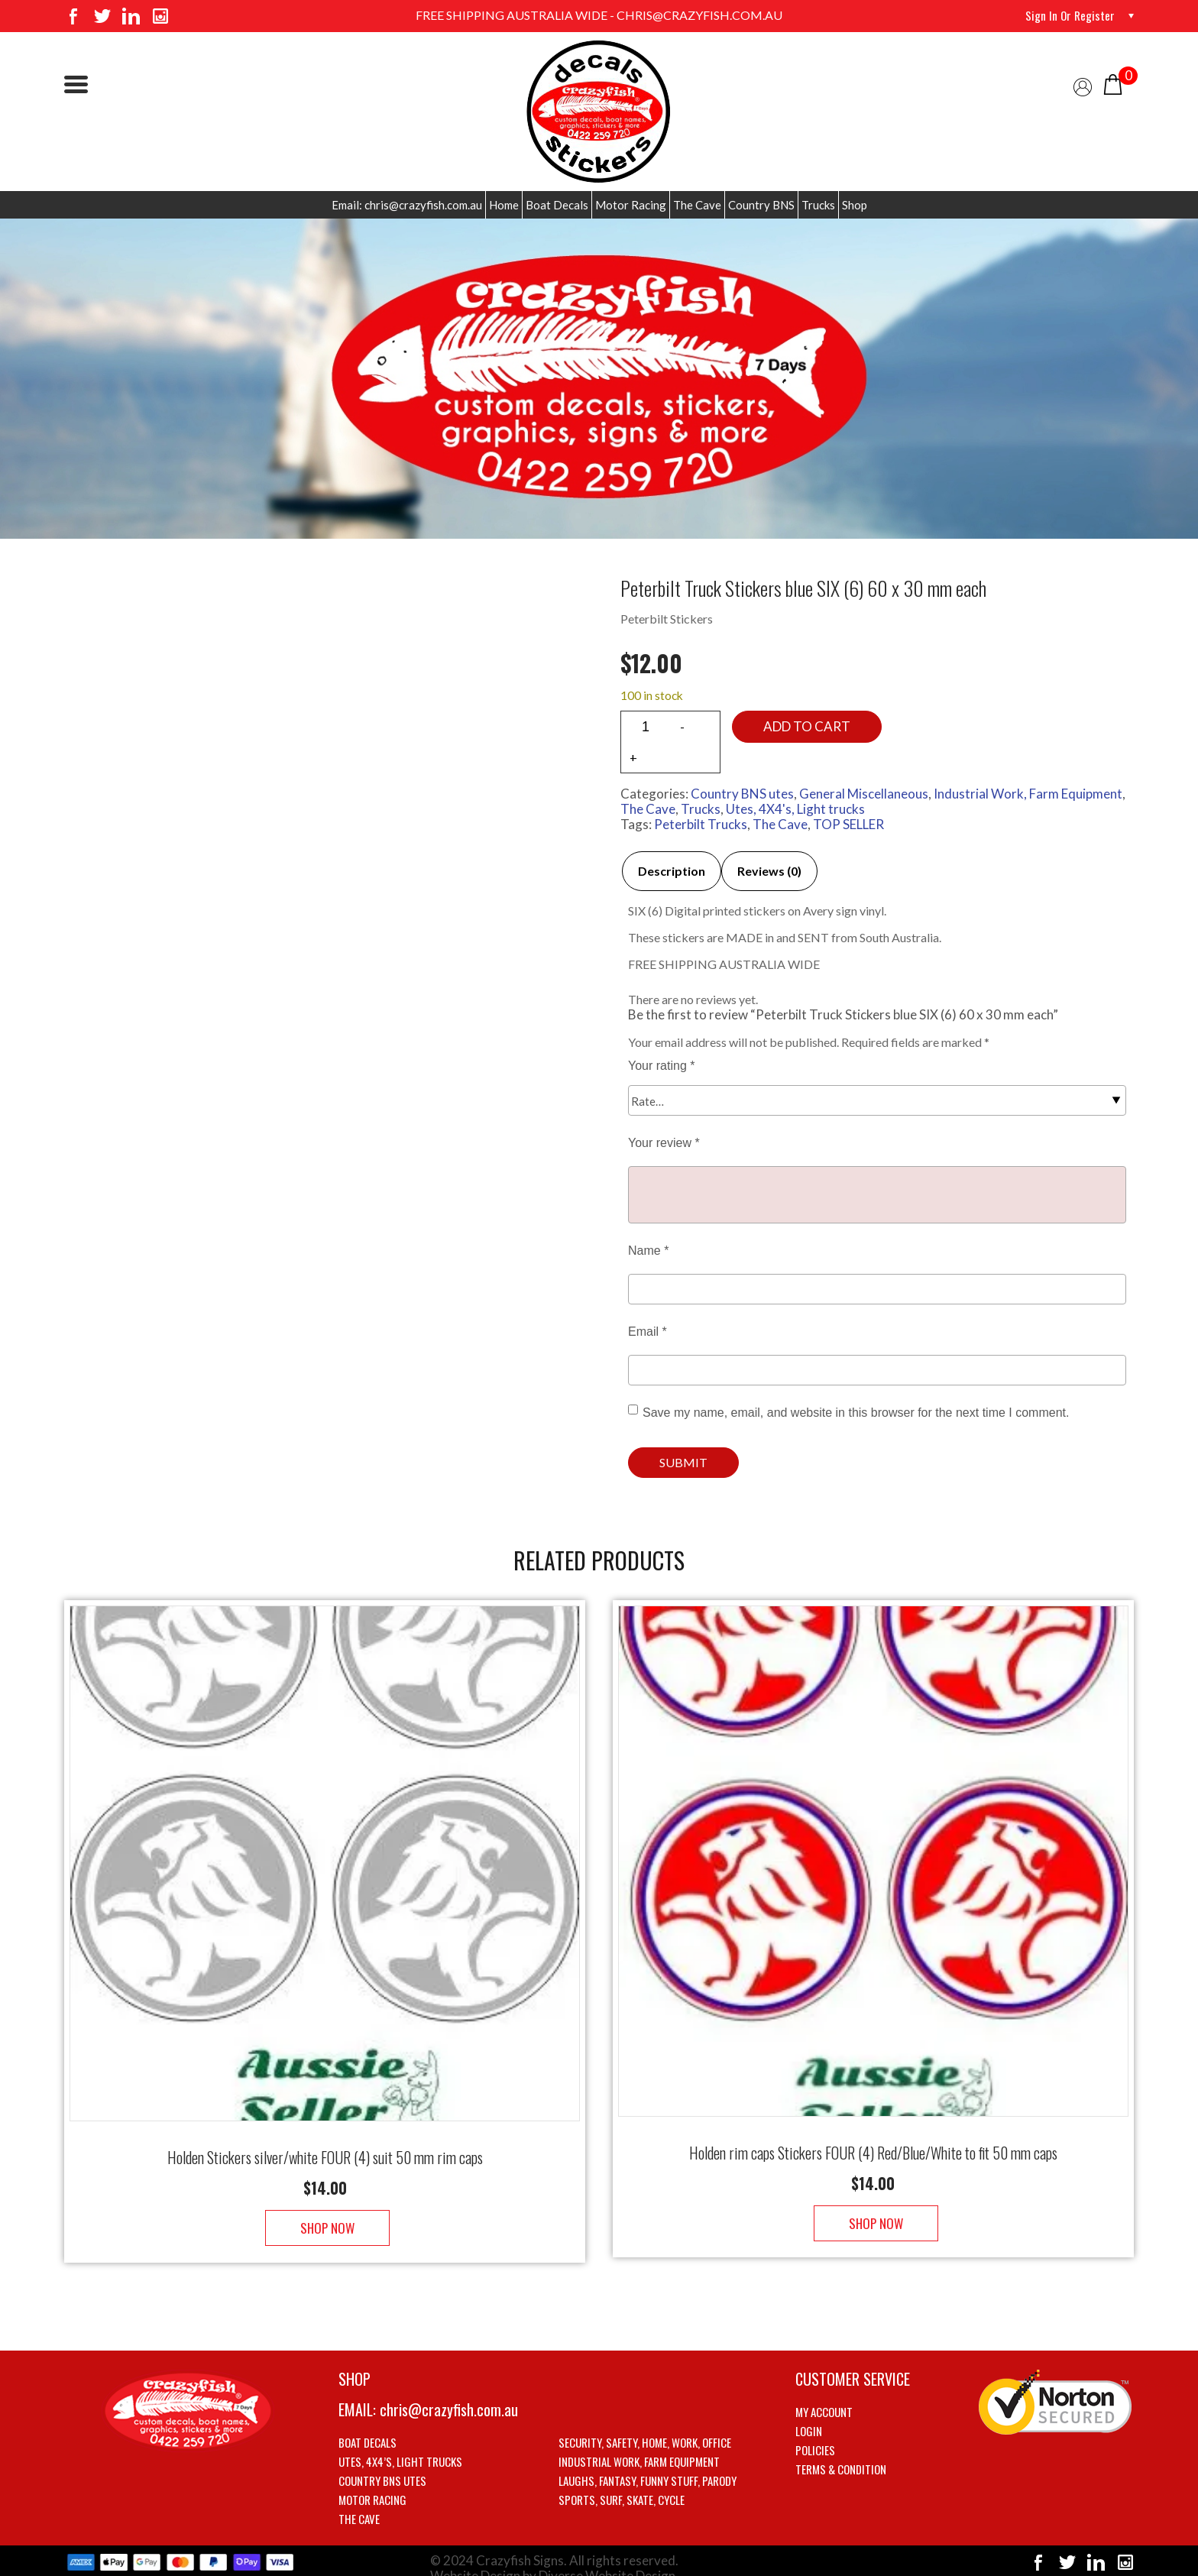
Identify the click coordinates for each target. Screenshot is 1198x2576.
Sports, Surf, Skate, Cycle (622, 2484)
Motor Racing (630, 205)
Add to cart (806, 726)
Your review (664, 1142)
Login (808, 2415)
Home (504, 205)
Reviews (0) (769, 871)
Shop (854, 205)
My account (824, 2396)
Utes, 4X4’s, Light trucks (400, 2446)
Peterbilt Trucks (700, 824)
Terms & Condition (840, 2453)
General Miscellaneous (863, 794)
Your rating (661, 1065)
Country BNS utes (742, 794)
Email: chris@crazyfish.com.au (407, 205)
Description (671, 871)
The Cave (697, 205)
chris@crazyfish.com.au (449, 2394)
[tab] (671, 871)
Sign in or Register (1069, 15)
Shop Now (325, 2212)
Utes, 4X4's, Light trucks (795, 809)
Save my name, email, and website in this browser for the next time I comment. (856, 1412)
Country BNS (761, 205)
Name (648, 1250)
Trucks (818, 205)
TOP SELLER (848, 824)
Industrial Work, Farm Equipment (1028, 794)
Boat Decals (557, 205)
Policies (815, 2434)
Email (647, 1331)
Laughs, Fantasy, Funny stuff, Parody (648, 2465)
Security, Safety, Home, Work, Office (645, 2427)
